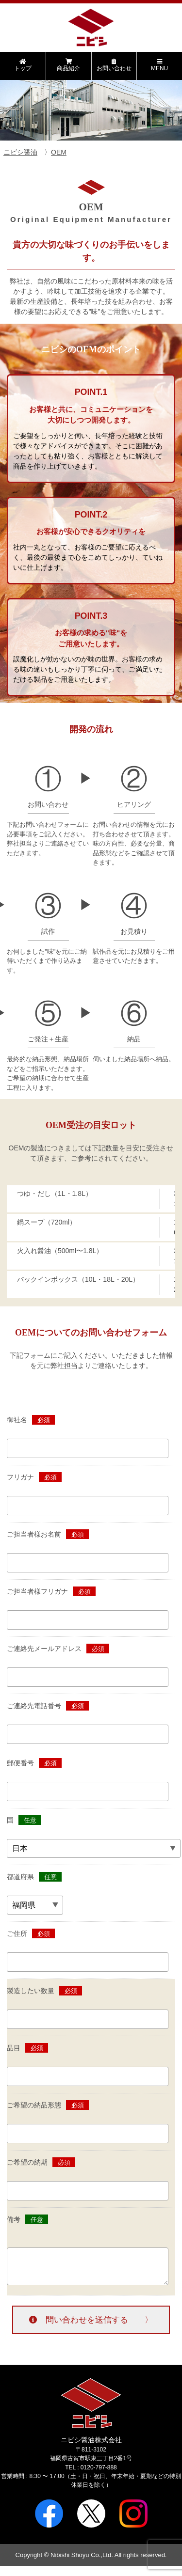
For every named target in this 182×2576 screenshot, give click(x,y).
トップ (23, 65)
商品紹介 (68, 65)
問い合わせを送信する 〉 (91, 2320)
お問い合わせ (114, 65)
